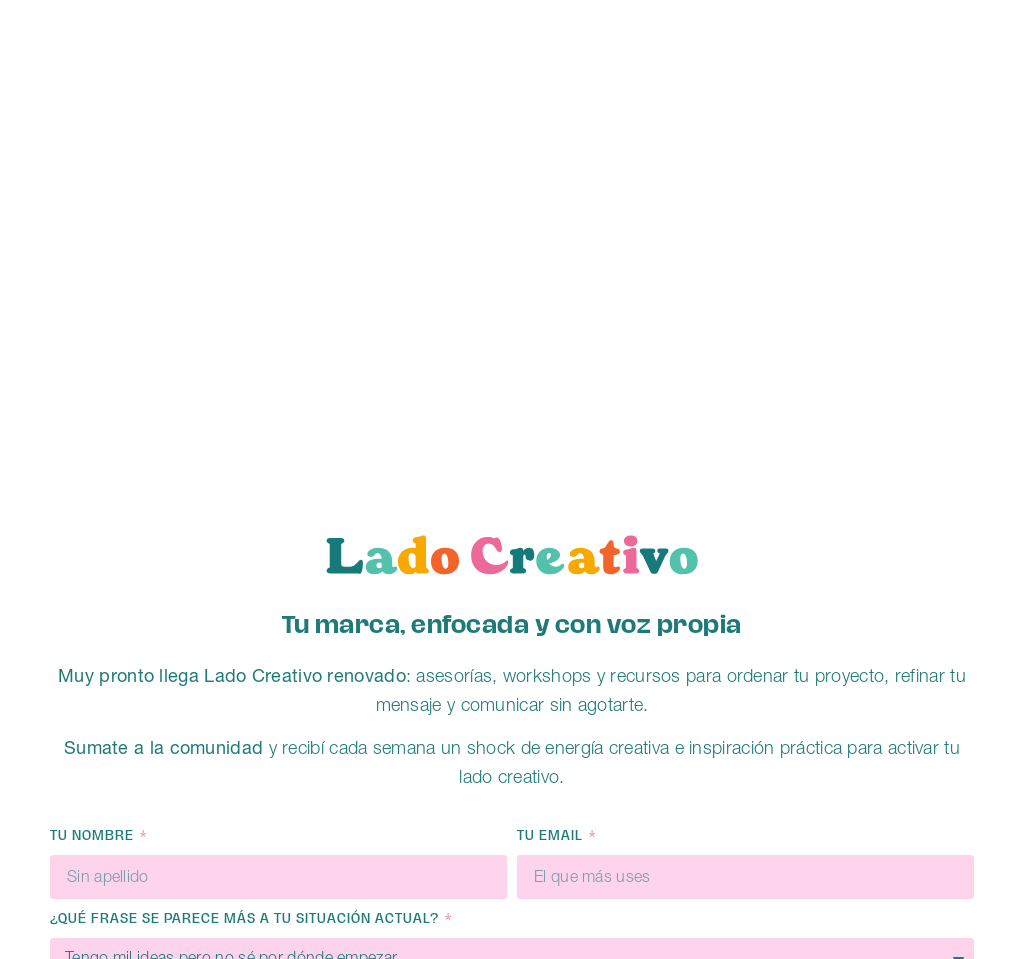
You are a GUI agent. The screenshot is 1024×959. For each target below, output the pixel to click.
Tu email (552, 837)
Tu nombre (94, 837)
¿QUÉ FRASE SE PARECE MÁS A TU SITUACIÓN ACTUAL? (246, 920)
